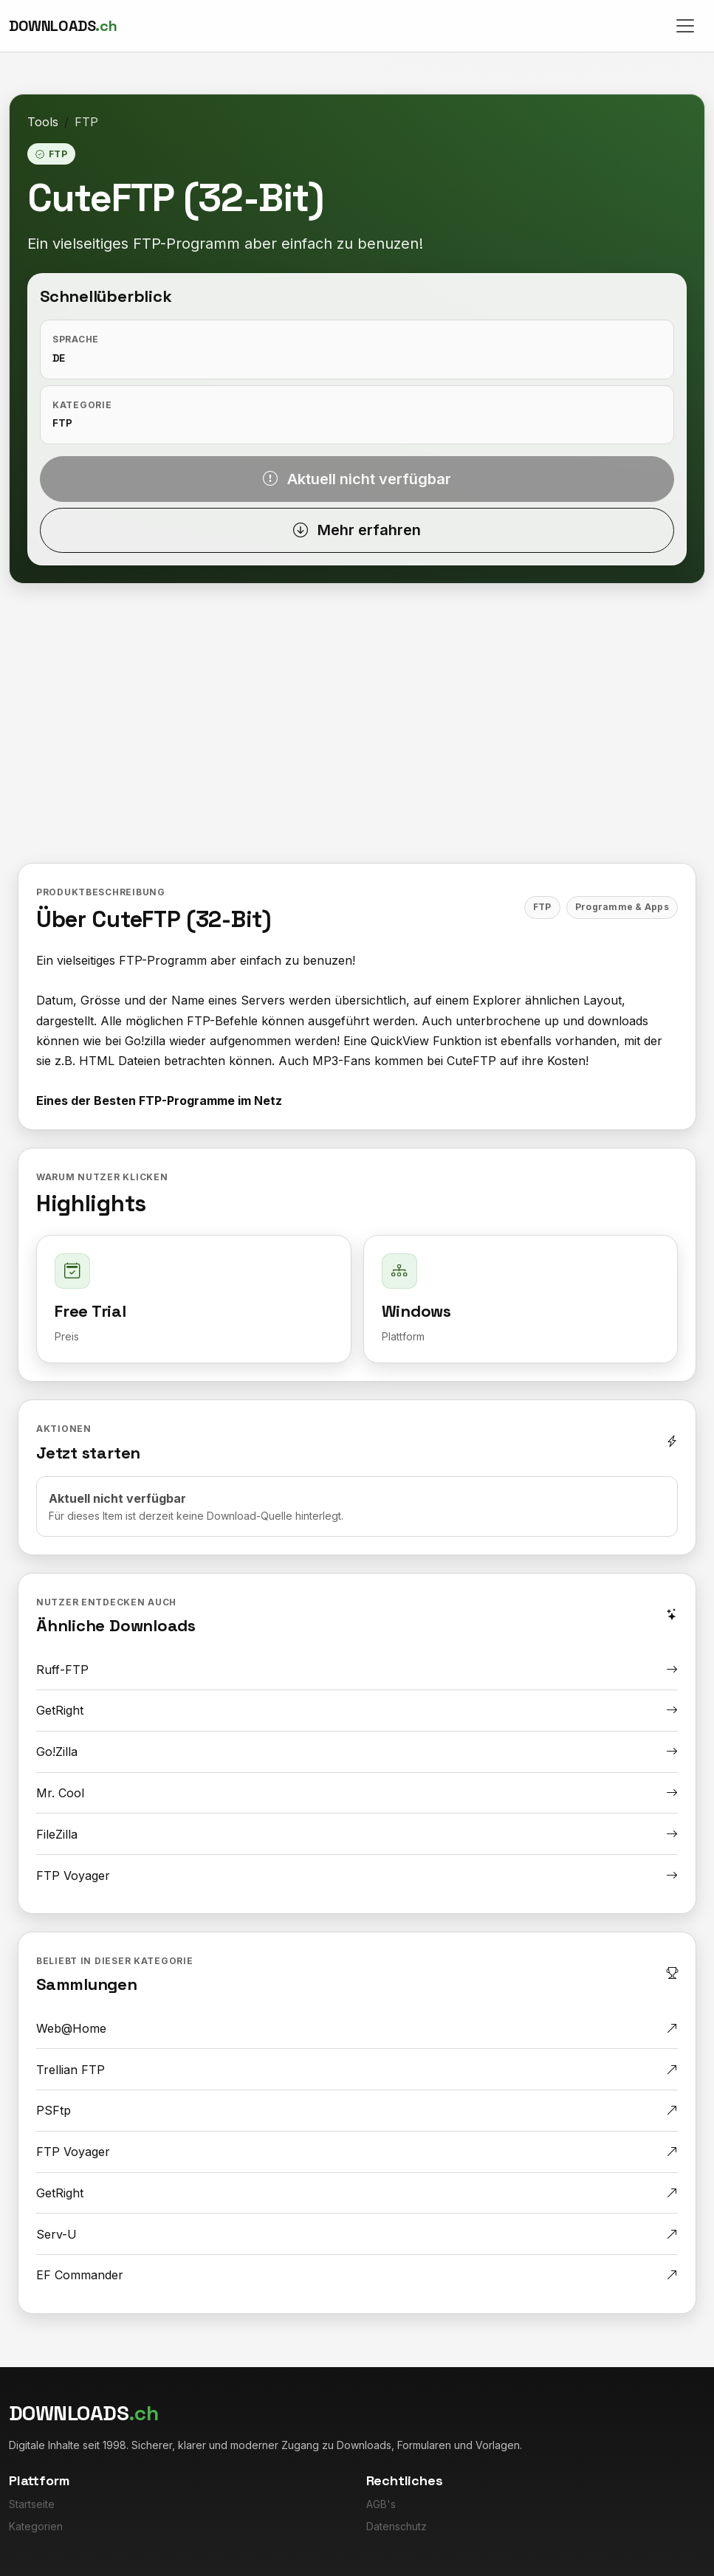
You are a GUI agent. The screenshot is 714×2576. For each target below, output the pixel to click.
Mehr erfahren (357, 530)
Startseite (32, 2504)
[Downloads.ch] (63, 26)
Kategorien (36, 2526)
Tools (42, 121)
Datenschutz (396, 2526)
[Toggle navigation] (685, 26)
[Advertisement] (357, 734)
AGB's (381, 2504)
